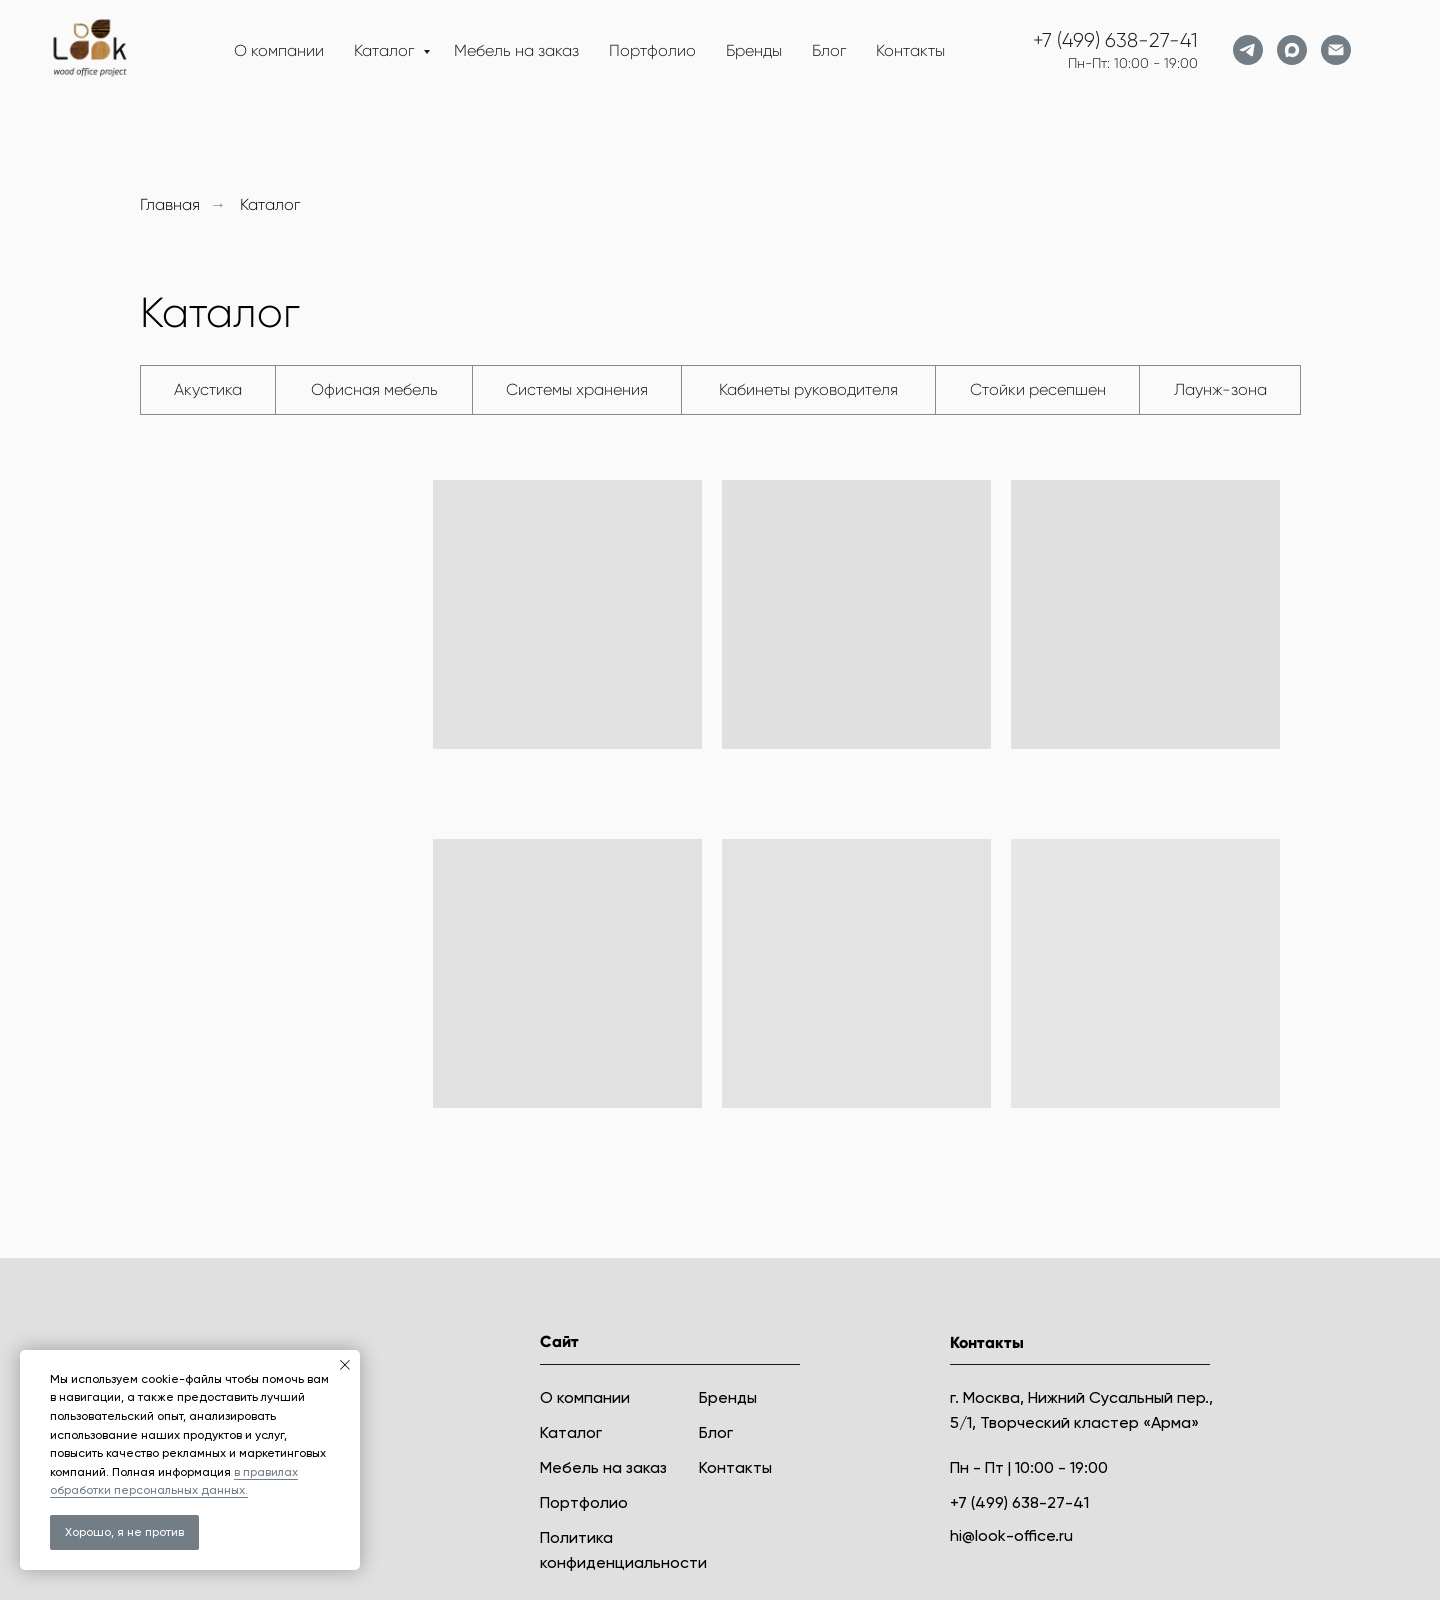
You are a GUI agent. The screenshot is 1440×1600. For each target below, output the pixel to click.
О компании (279, 50)
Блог (829, 50)
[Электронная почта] (1336, 50)
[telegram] (1248, 50)
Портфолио (652, 50)
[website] (1380, 50)
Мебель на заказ (516, 50)
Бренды (754, 50)
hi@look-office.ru (1011, 1535)
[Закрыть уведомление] (345, 1365)
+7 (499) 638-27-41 (1115, 40)
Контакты (910, 50)
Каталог (386, 50)
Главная (170, 204)
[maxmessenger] (1292, 50)
